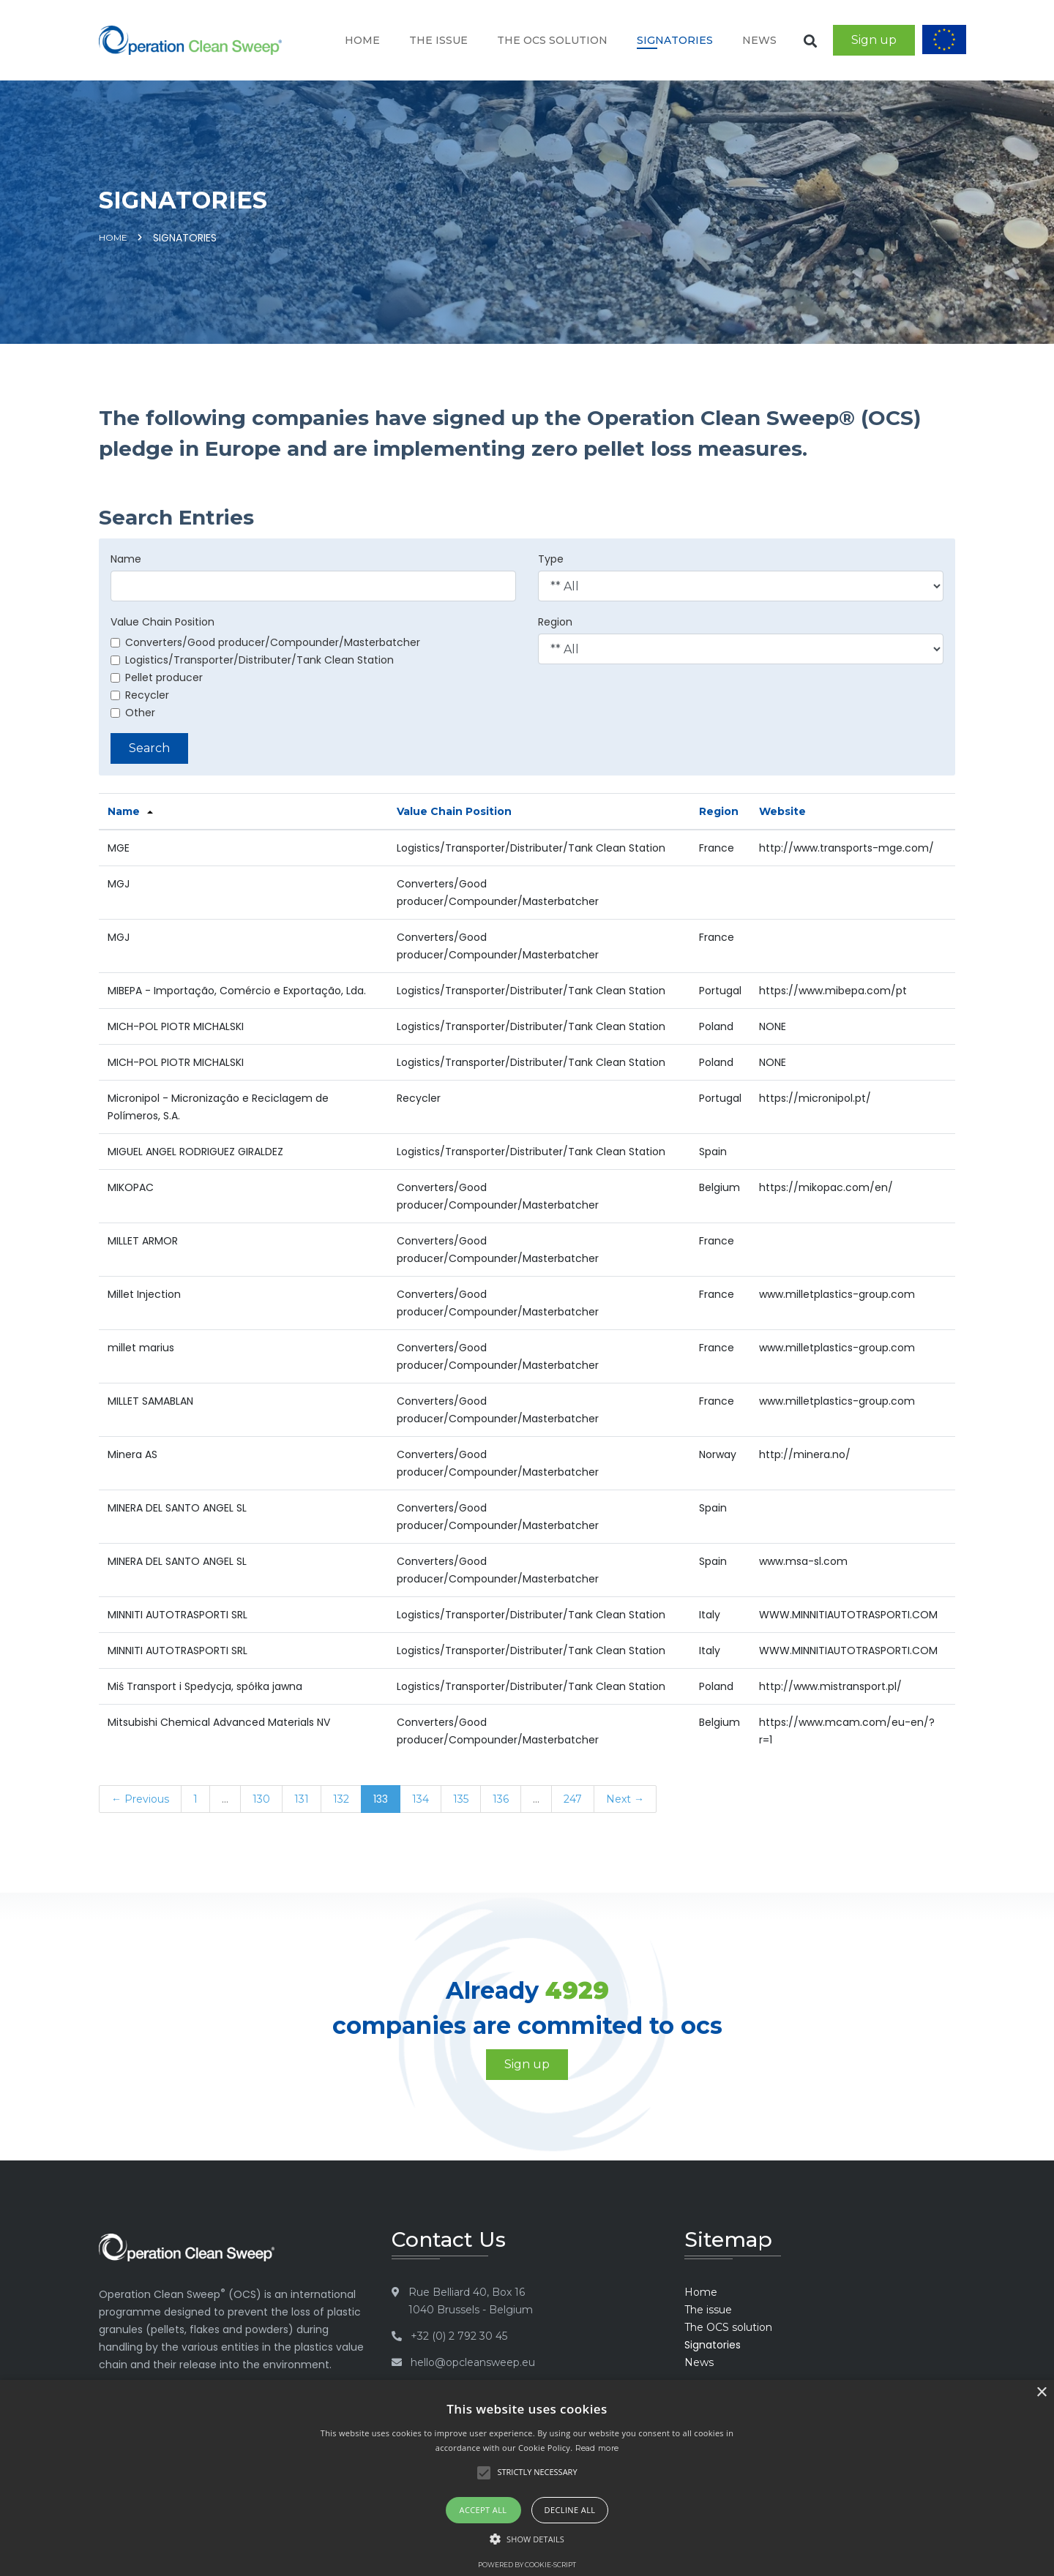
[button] (527, 2539)
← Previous (140, 1799)
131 (301, 1799)
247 (573, 1799)
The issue (438, 40)
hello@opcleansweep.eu (473, 2362)
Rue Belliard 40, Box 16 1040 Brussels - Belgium (470, 2301)
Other (133, 712)
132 (341, 1799)
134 (420, 1799)
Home (362, 40)
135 (460, 1799)
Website (782, 811)
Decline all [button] (570, 2509)
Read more (597, 2448)
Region (555, 622)
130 (261, 1799)
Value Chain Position (162, 622)
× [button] (1041, 2392)
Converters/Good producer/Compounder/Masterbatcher (265, 642)
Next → (625, 1799)
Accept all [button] (483, 2509)
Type (551, 559)
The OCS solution (552, 40)
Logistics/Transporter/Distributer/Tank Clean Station (252, 660)
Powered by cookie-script (527, 2565)
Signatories (675, 40)
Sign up (874, 40)
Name (126, 559)
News (759, 40)
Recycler (140, 695)
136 (501, 1799)
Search (149, 748)
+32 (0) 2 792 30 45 (459, 2336)
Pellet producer (157, 677)
